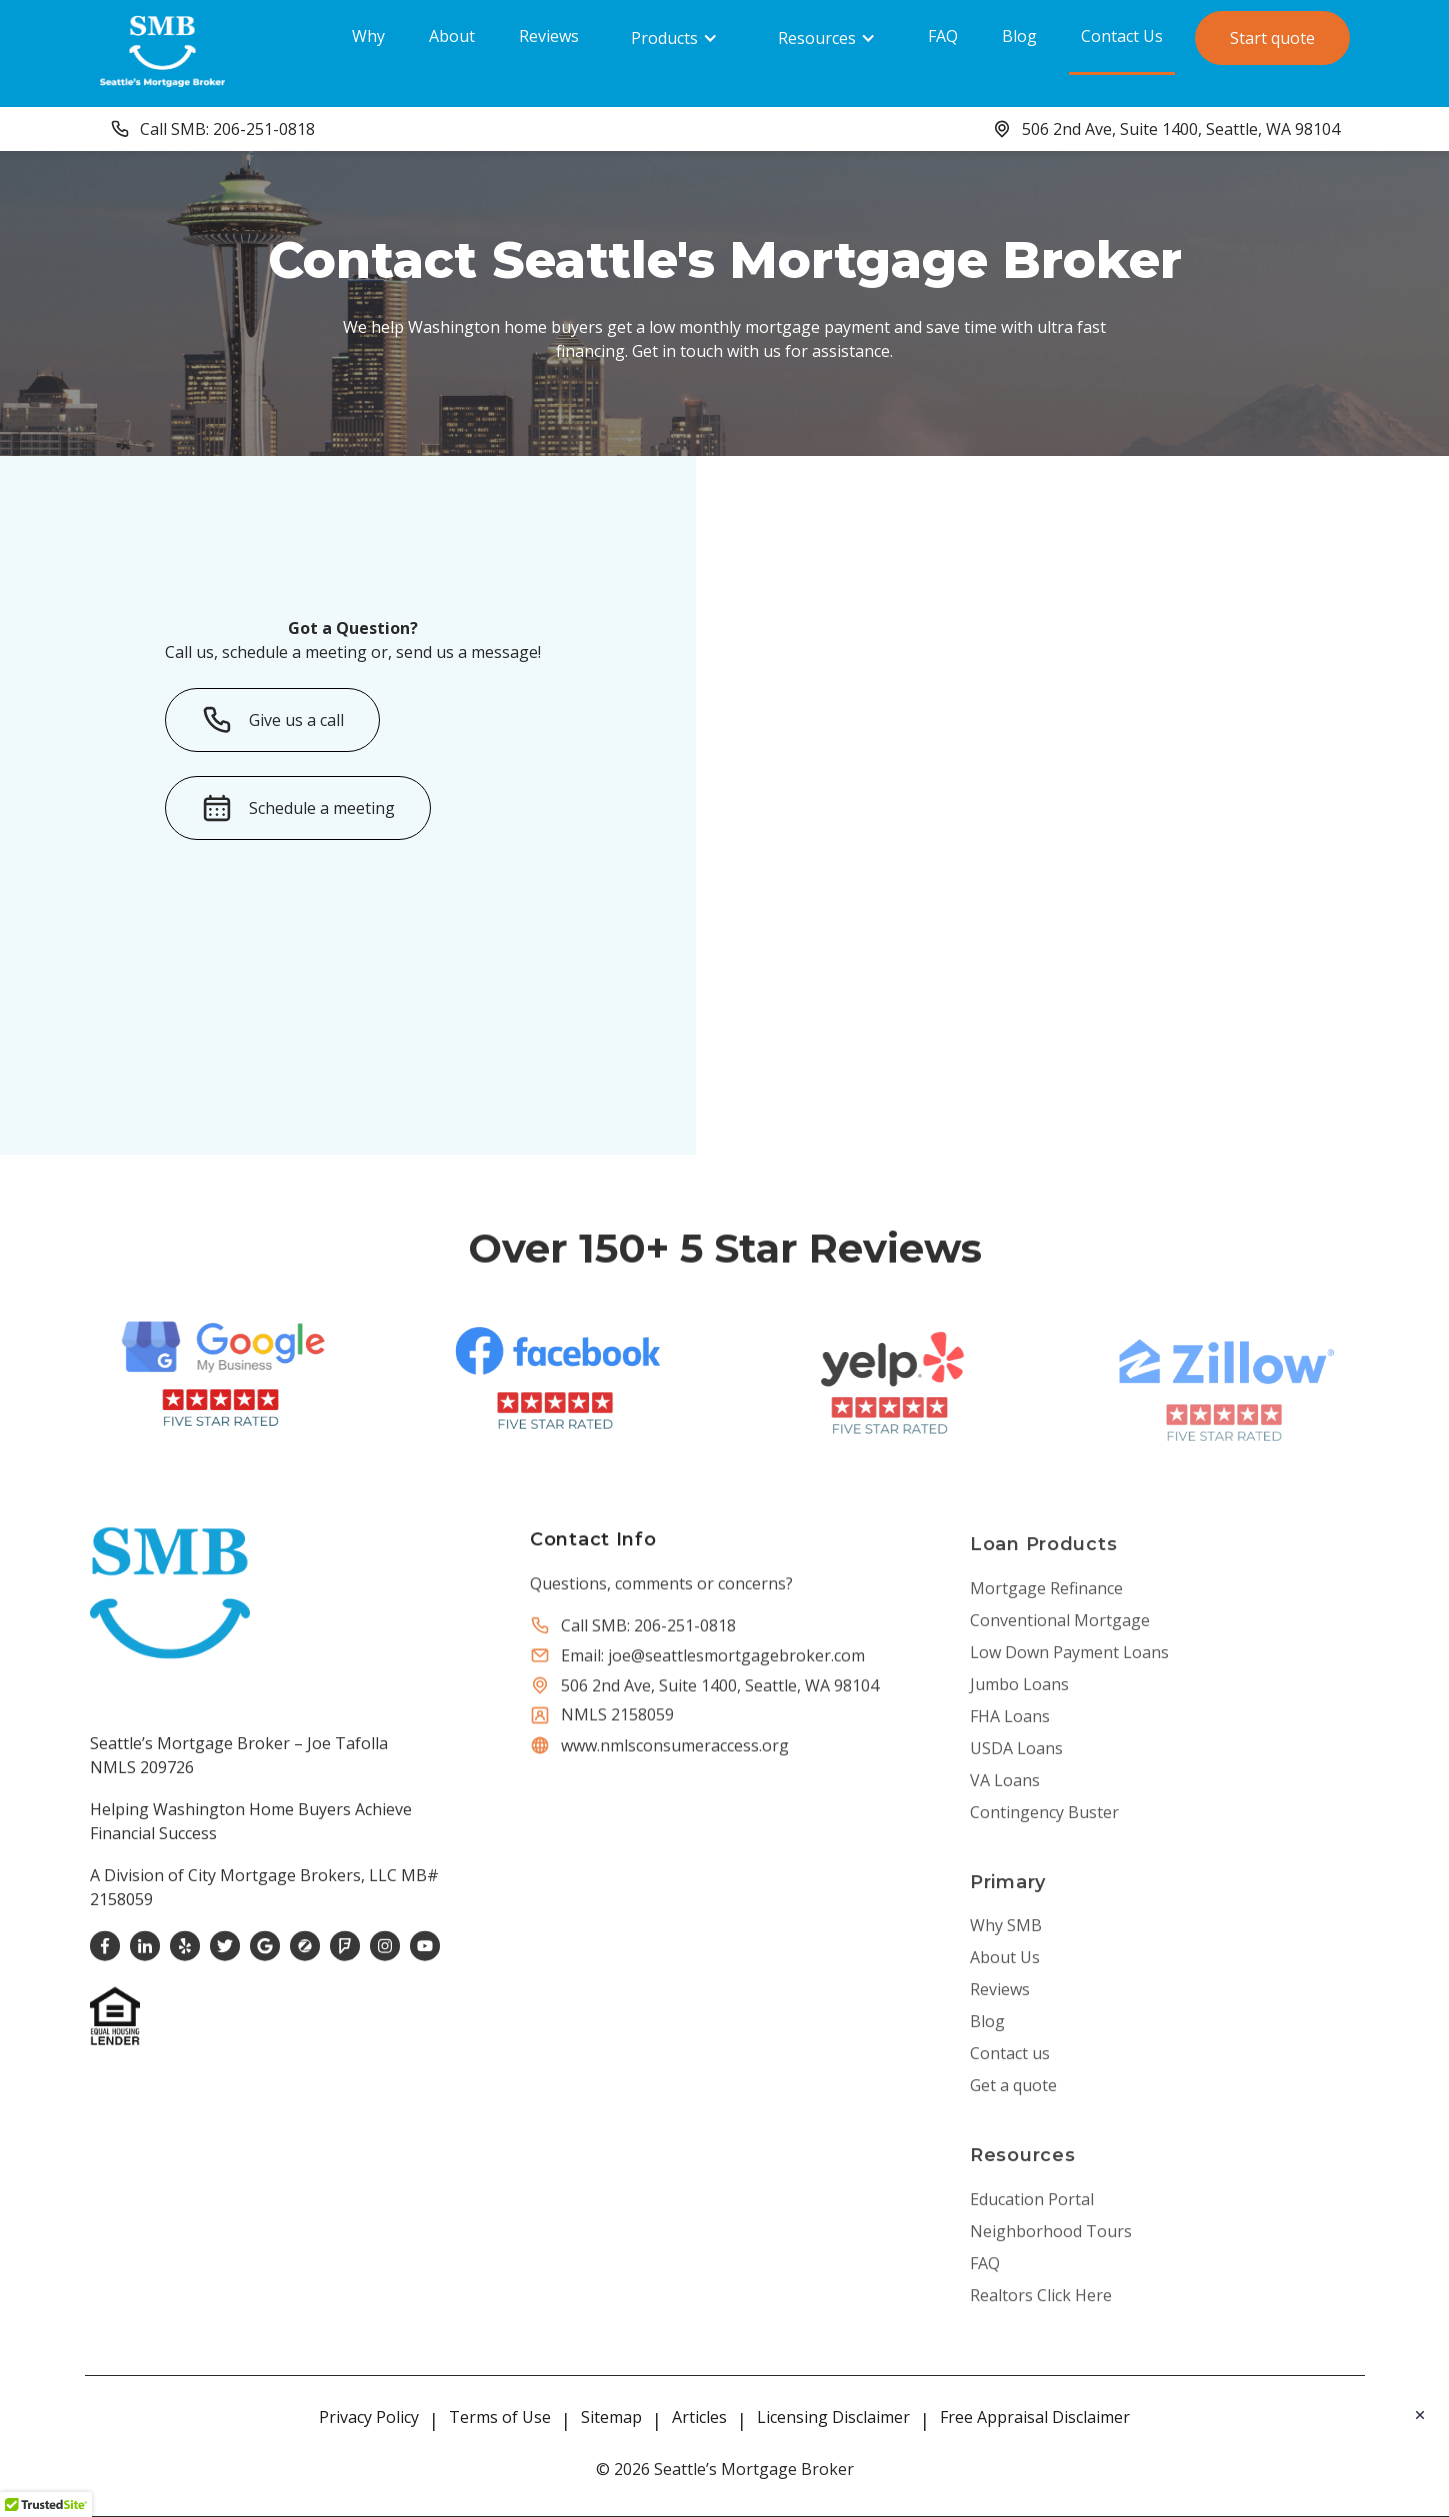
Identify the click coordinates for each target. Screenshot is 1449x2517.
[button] (674, 38)
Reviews (549, 36)
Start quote (1272, 38)
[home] (162, 51)
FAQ (943, 36)
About (452, 36)
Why (368, 36)
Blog (1019, 36)
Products (664, 38)
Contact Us (1122, 36)
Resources (817, 38)
